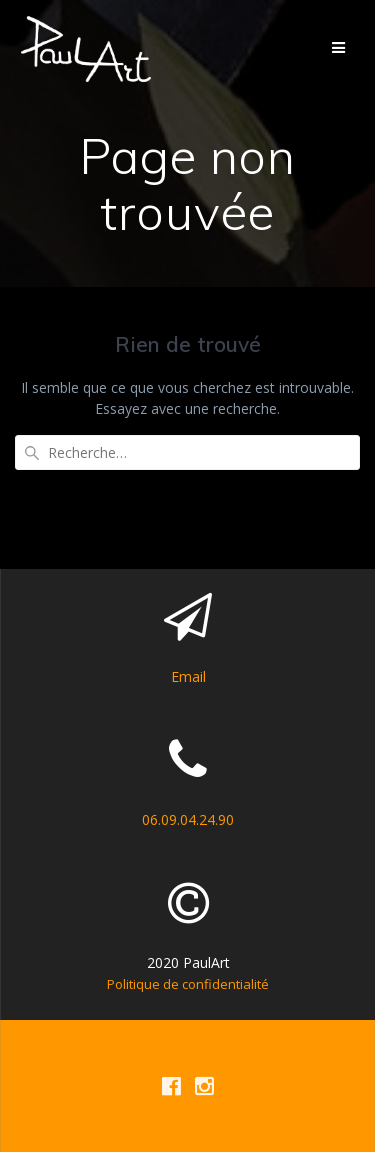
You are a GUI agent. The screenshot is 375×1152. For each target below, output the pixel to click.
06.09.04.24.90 (188, 819)
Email (188, 676)
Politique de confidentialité (188, 984)
